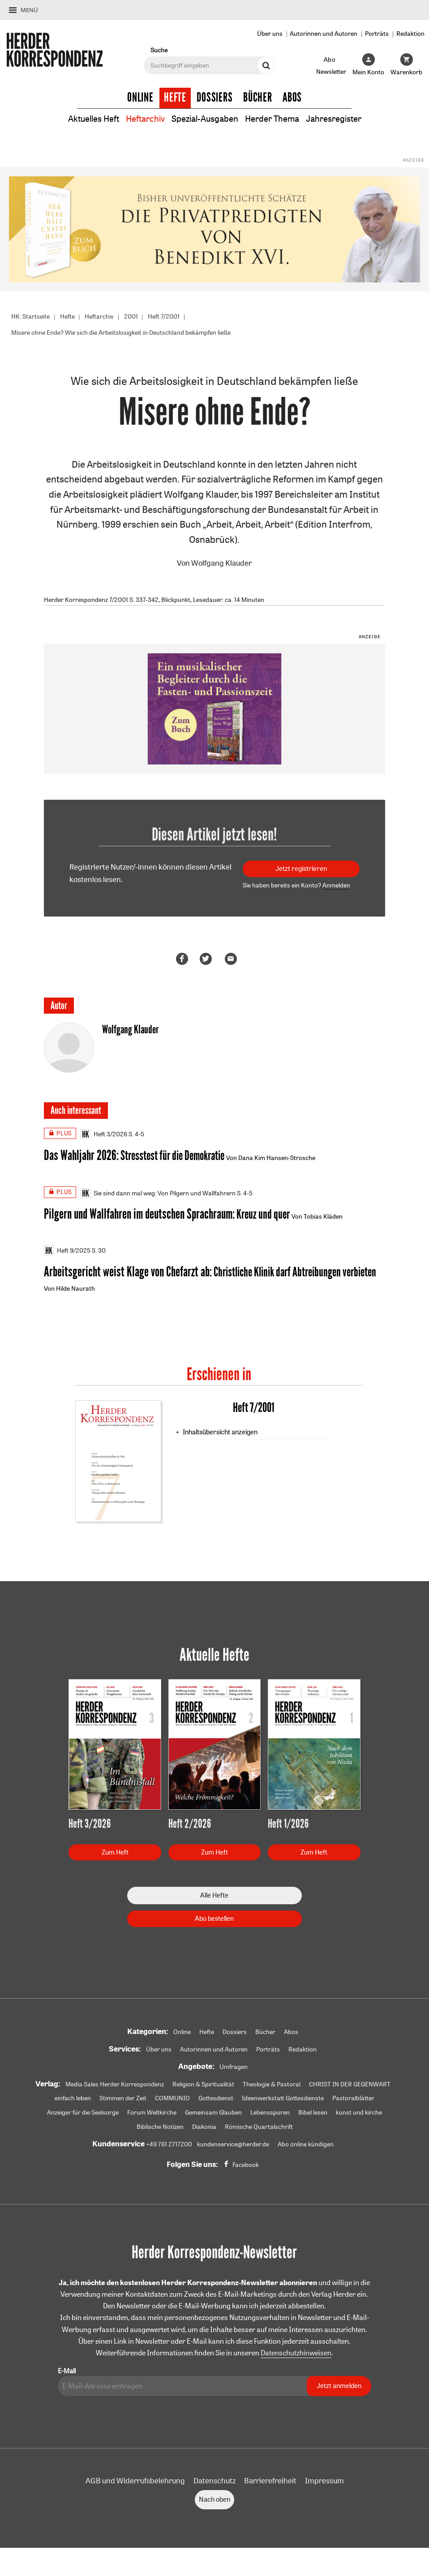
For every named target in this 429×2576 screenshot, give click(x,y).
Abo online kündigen (306, 2149)
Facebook (245, 2170)
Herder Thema (275, 118)
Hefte (175, 97)
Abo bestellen (214, 1923)
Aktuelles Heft (85, 118)
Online (140, 97)
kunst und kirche (359, 2117)
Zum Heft (115, 1856)
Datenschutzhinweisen (296, 2358)
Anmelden (336, 887)
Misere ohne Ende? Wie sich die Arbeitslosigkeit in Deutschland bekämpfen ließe (121, 333)
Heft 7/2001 (164, 316)
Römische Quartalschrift (259, 2132)
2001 (131, 316)
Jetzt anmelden (339, 2391)
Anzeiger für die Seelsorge (83, 2117)
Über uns (270, 33)
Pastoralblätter (353, 2103)
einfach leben (73, 2103)
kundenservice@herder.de (233, 2149)
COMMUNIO (172, 2103)
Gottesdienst (215, 2103)
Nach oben (214, 2504)
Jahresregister (341, 118)
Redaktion (410, 33)
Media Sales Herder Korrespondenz (114, 2089)
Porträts (377, 33)
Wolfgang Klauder (221, 564)
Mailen (232, 960)
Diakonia (204, 2132)
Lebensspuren (270, 2117)
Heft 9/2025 (67, 1254)
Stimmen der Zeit (122, 2103)
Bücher (257, 97)
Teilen (183, 960)
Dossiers (215, 97)
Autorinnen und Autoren (323, 33)
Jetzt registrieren (301, 869)
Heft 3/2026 (104, 1136)
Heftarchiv (140, 118)
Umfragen (233, 2072)
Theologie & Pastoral (271, 2089)
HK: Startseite (30, 316)
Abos (292, 97)
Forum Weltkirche (151, 2117)
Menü (29, 10)
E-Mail (67, 2376)
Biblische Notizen (160, 2132)
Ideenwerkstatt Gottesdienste (283, 2103)
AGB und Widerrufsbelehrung (135, 2486)
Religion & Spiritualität (203, 2089)
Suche (158, 50)
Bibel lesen (312, 2117)
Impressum (324, 2486)
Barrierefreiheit (270, 2486)
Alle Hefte (214, 1900)
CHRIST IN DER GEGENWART (349, 2089)
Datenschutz (214, 2486)
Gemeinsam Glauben (213, 2117)
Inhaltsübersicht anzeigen (220, 1436)
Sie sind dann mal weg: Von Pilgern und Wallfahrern (158, 1195)
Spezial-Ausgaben (204, 118)
